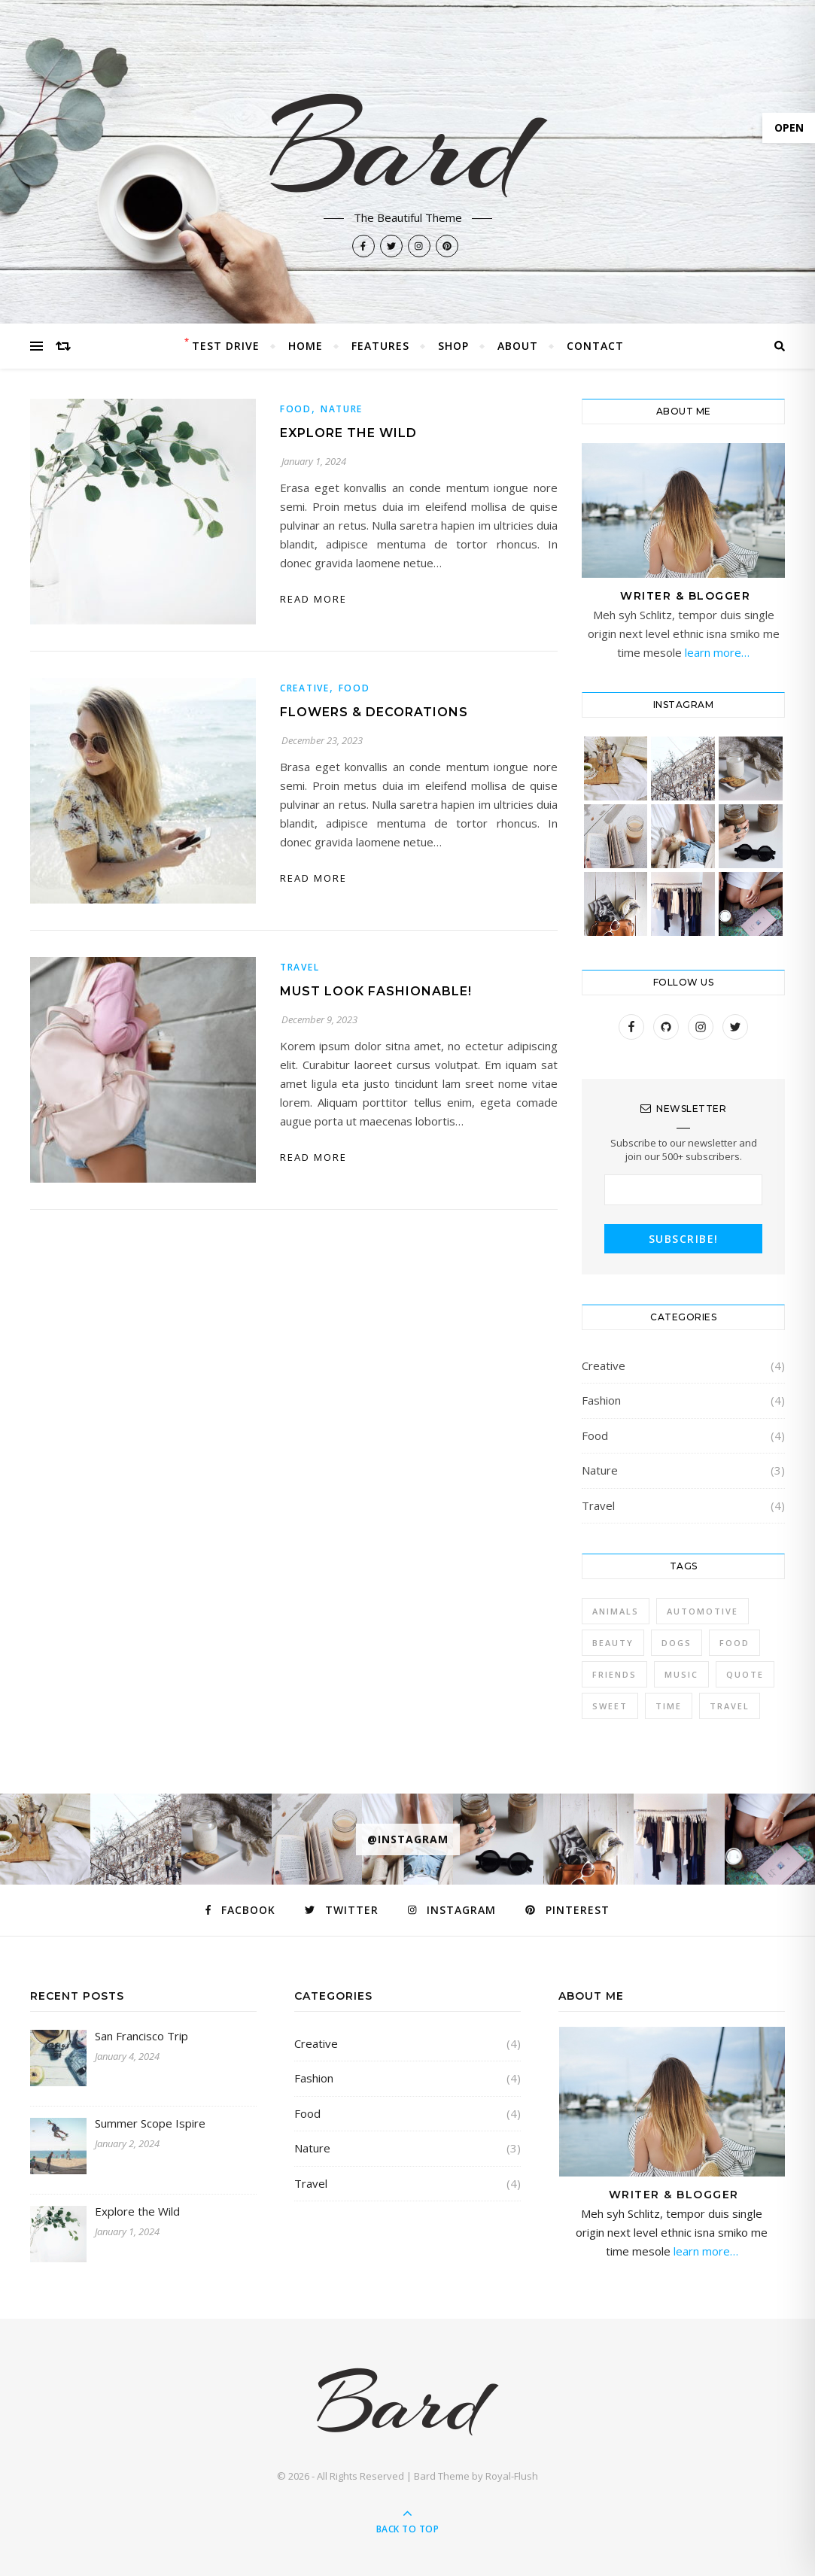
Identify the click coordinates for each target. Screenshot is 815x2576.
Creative (305, 688)
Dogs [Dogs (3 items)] (676, 1642)
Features (380, 346)
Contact (595, 346)
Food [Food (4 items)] (734, 1642)
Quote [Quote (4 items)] (745, 1674)
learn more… (716, 652)
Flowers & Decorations (374, 712)
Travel (299, 967)
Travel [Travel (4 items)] (730, 1706)
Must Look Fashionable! (376, 991)
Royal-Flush (511, 2476)
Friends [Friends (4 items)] (614, 1674)
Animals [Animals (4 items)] (615, 1611)
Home (305, 346)
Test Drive (226, 346)
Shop (453, 346)
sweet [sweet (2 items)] (610, 1706)
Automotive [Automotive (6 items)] (702, 1611)
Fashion (601, 1400)
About (517, 346)
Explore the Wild (348, 433)
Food (296, 408)
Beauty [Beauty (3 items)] (613, 1642)
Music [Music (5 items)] (681, 1674)
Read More (313, 599)
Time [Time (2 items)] (668, 1706)
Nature (342, 408)
